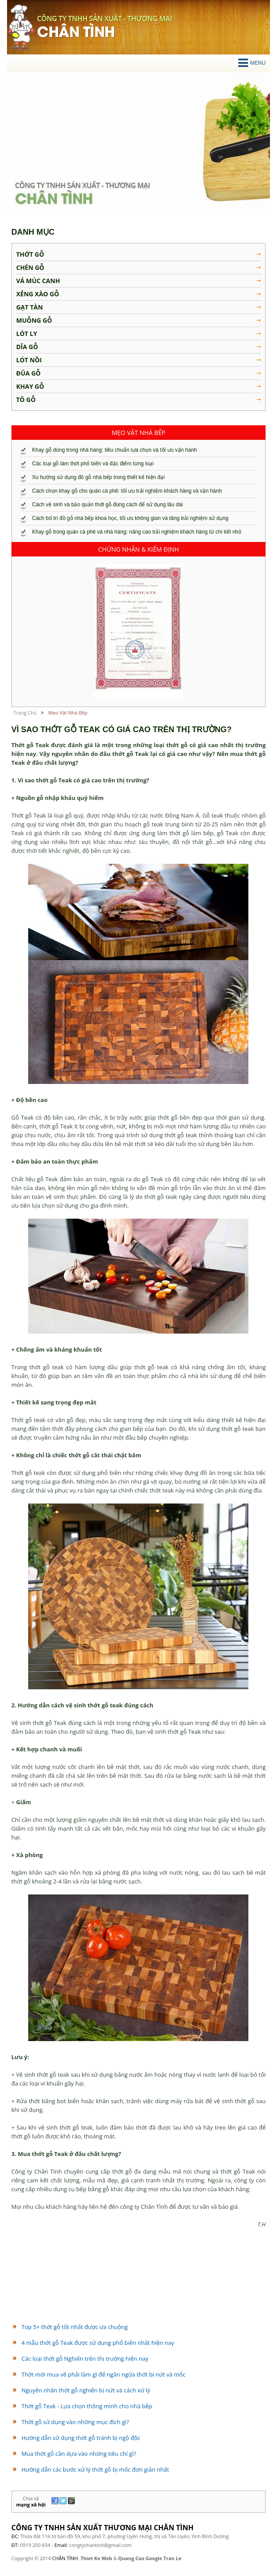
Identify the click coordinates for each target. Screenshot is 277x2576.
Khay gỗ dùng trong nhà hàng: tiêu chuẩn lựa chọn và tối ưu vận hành (114, 450)
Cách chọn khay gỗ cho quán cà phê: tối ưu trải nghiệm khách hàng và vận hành (127, 491)
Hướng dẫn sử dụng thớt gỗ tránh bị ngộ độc (81, 2438)
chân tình (21, 27)
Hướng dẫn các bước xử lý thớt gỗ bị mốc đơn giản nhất (95, 2469)
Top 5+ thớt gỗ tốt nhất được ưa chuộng (75, 2327)
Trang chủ (25, 712)
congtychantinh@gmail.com (100, 2545)
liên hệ (237, 2518)
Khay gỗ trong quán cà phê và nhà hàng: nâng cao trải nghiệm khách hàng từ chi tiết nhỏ (136, 532)
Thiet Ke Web (96, 2558)
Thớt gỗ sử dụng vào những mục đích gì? (75, 2422)
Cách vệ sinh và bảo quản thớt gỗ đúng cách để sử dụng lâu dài (107, 504)
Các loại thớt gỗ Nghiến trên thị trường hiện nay (85, 2358)
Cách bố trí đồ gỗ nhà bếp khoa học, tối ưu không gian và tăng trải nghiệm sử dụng (130, 518)
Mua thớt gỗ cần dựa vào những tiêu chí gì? (79, 2454)
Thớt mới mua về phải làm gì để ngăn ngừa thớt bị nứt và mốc (103, 2374)
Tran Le (172, 2558)
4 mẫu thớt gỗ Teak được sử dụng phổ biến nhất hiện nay (98, 2343)
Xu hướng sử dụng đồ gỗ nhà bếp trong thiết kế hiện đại (98, 477)
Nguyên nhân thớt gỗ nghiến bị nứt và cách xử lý (86, 2390)
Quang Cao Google (140, 2558)
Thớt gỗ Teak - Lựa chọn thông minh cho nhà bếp (87, 2406)
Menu (252, 63)
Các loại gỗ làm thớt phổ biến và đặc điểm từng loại (93, 464)
